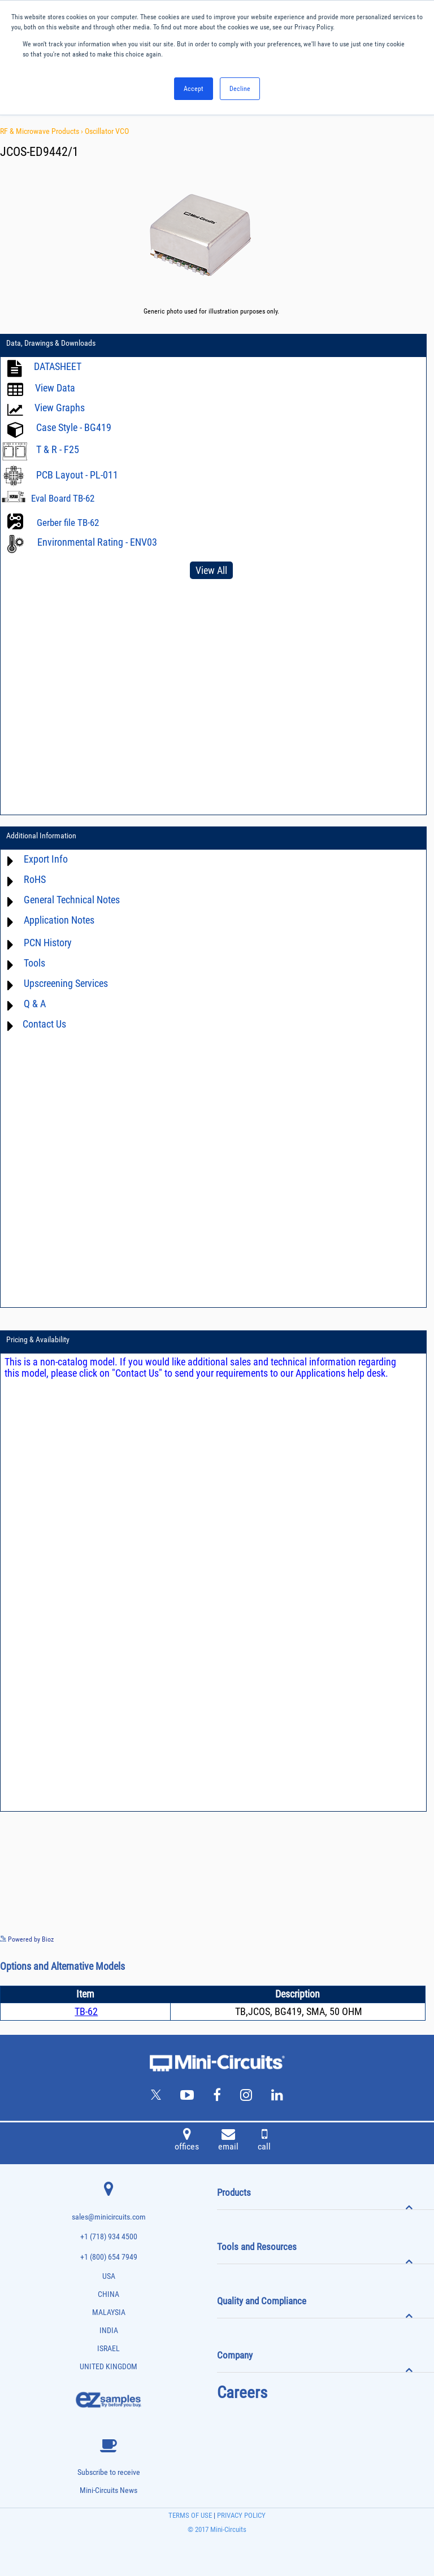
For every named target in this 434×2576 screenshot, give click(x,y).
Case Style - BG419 (73, 427)
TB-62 (86, 2011)
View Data (55, 388)
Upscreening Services (66, 983)
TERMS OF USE (190, 2515)
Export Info (46, 859)
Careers (242, 2392)
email (228, 2141)
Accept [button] (193, 89)
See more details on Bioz (400, 1939)
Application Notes (59, 920)
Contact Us (44, 1024)
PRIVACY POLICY (240, 2515)
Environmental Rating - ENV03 (97, 542)
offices (187, 2141)
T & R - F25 (57, 449)
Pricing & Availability (38, 1339)
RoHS (35, 879)
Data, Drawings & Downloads (51, 342)
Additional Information (41, 835)
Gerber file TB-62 (68, 522)
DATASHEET (57, 366)
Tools (34, 963)
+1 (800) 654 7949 (108, 2257)
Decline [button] (239, 89)
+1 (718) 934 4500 (108, 2237)
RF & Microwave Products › (42, 131)
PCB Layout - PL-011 (77, 475)
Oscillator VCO (107, 131)
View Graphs (59, 408)
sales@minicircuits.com (109, 2217)
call (264, 2141)
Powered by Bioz (27, 1939)
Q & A (35, 1003)
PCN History (48, 942)
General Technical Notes (72, 900)
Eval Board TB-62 (62, 498)
